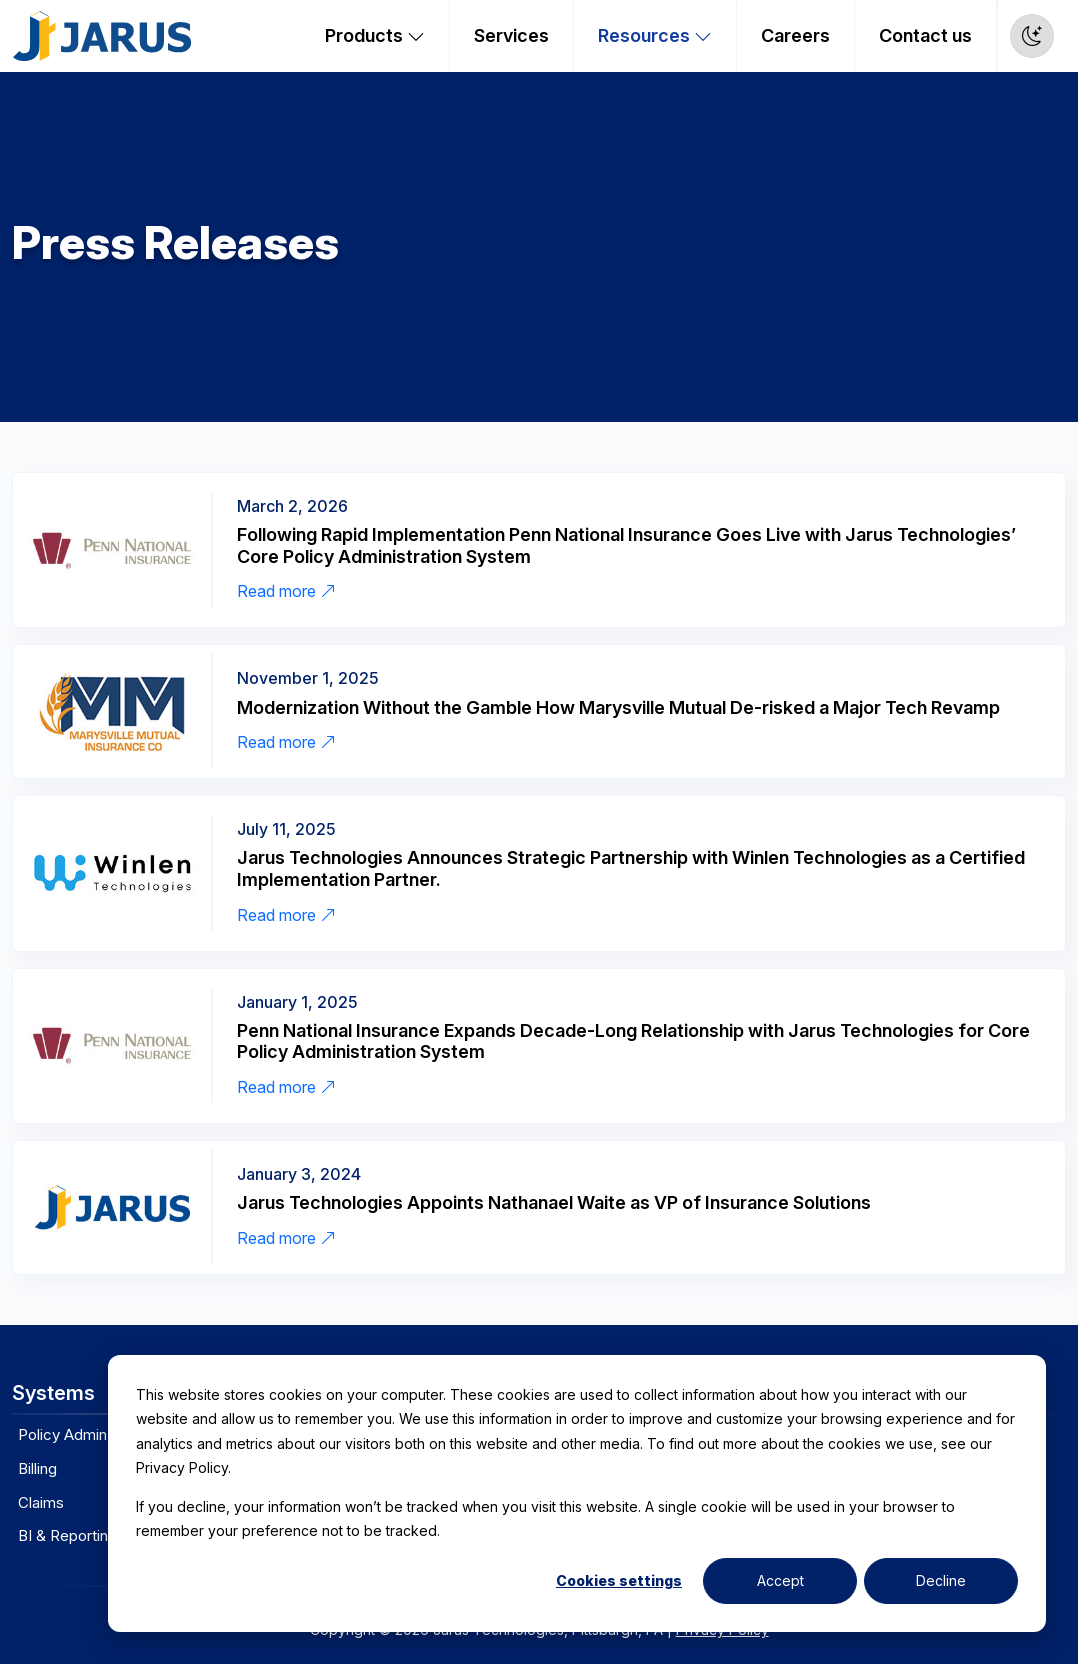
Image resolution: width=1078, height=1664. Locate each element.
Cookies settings (619, 1580)
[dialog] (577, 1493)
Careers (795, 35)
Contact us (925, 35)
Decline (941, 1580)
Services (511, 35)
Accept (780, 1580)
